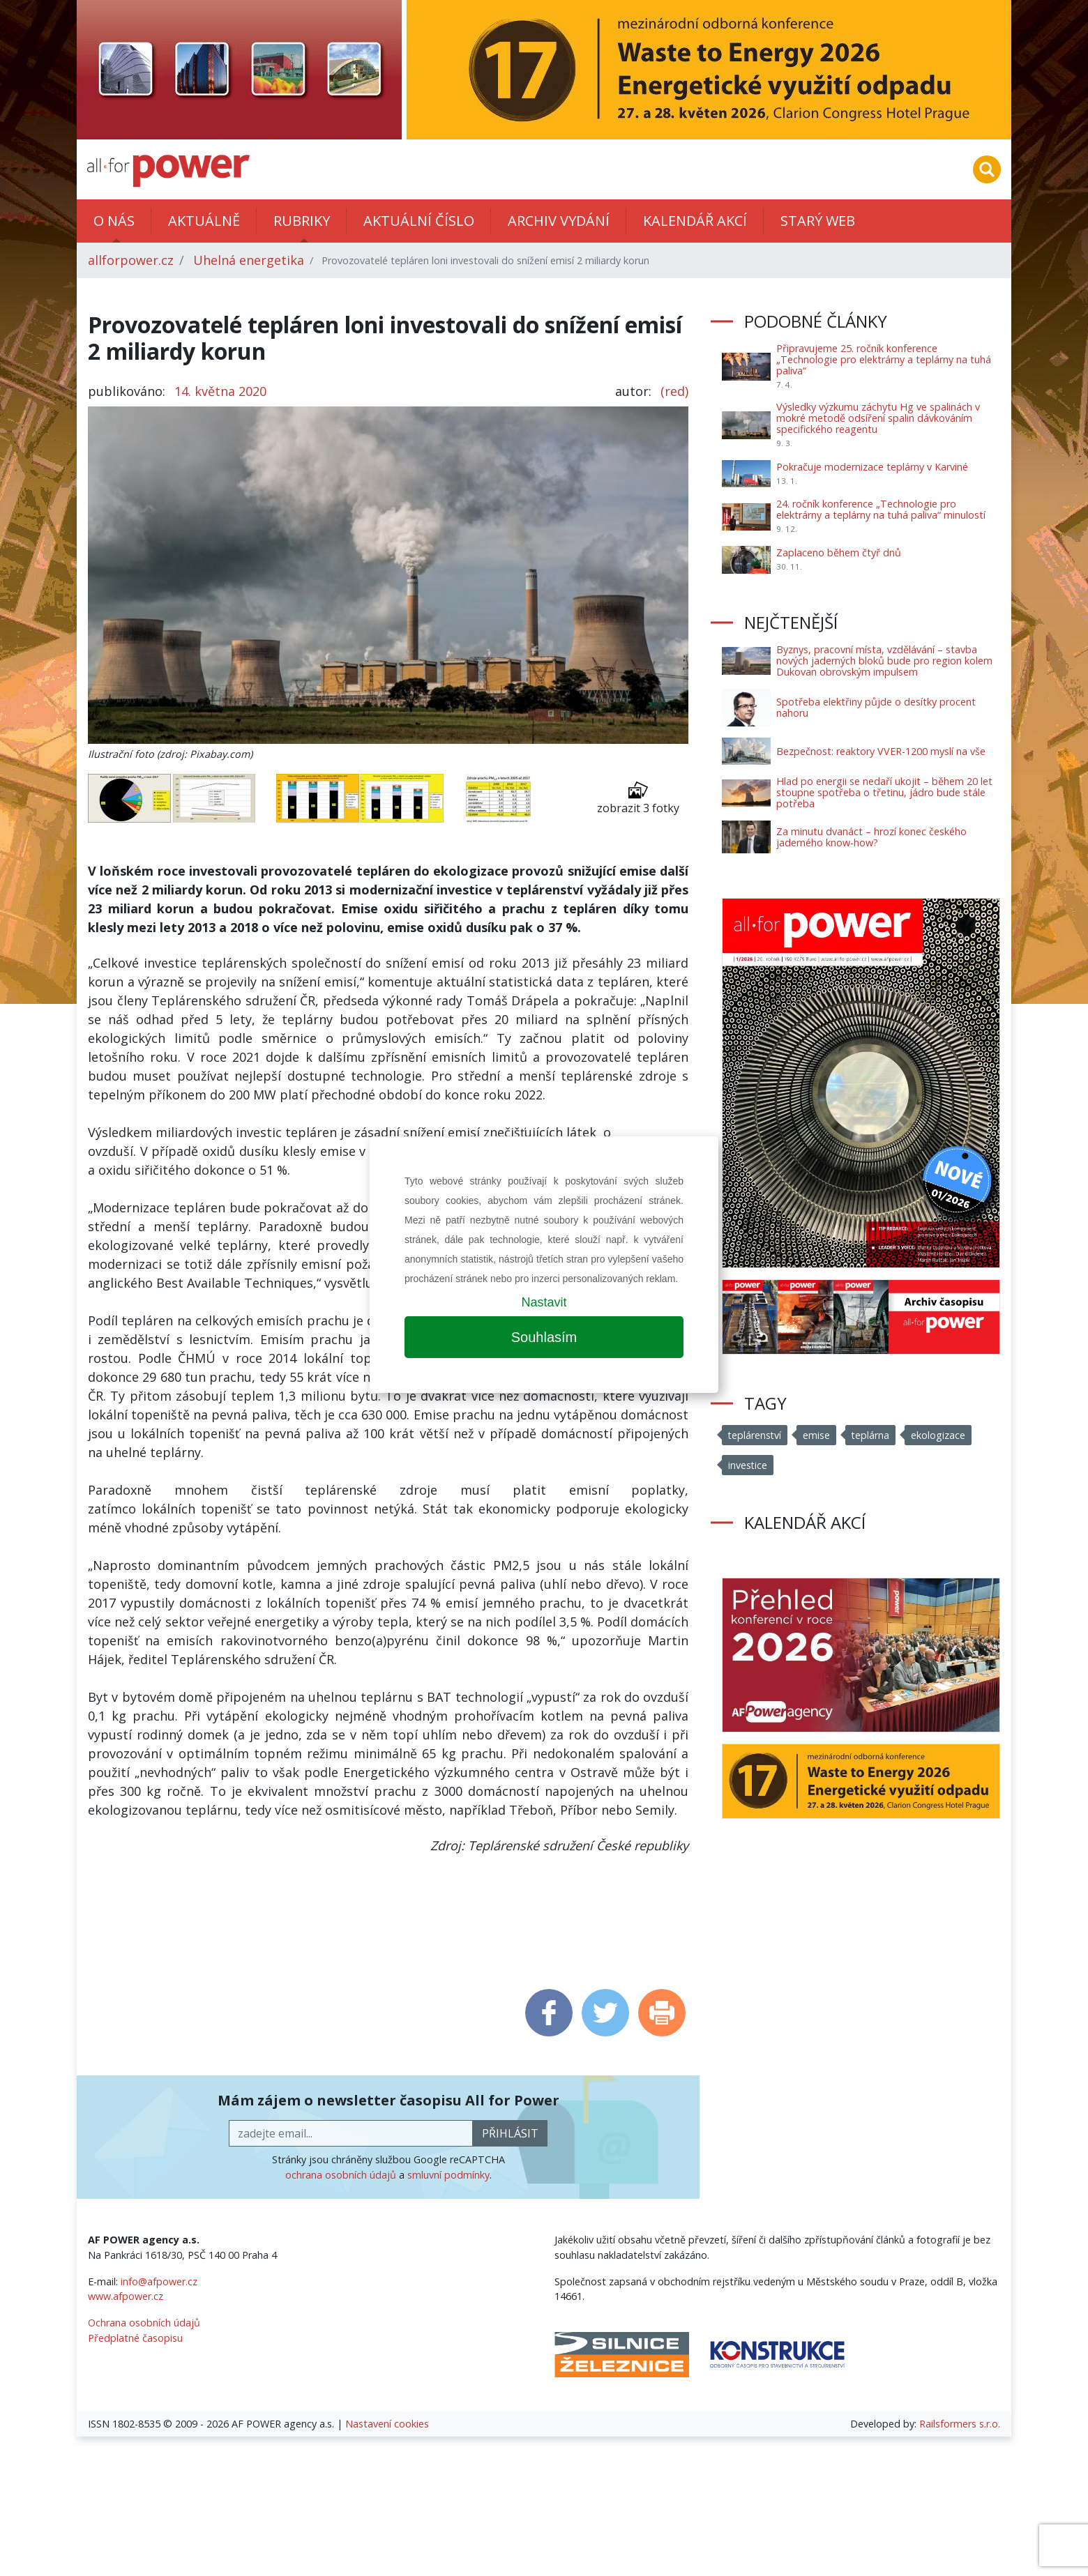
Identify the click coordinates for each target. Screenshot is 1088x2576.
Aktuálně (204, 220)
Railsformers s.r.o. (959, 2423)
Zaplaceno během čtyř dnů (838, 552)
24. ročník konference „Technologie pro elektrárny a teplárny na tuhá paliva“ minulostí (880, 509)
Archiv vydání (559, 220)
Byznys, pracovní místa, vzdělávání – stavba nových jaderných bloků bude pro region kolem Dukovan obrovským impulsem (884, 660)
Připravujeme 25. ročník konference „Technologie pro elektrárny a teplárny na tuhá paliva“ (883, 359)
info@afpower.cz (159, 2281)
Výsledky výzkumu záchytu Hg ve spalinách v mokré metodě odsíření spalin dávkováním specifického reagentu (878, 418)
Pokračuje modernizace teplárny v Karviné (872, 466)
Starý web (817, 220)
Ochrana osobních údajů (144, 2322)
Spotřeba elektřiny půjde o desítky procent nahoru (876, 707)
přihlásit (510, 2133)
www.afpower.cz (125, 2296)
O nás (114, 220)
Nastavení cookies (387, 2423)
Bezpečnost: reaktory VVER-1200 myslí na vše (880, 751)
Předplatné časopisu (135, 2338)
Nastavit (543, 1302)
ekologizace (940, 1435)
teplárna (872, 1435)
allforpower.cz (131, 260)
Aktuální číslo (418, 220)
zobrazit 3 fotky (638, 798)
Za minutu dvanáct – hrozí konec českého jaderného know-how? (871, 837)
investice (748, 1465)
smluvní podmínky (448, 2174)
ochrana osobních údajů (340, 2174)
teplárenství (755, 1435)
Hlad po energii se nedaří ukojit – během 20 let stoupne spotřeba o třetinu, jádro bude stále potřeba (884, 792)
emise (817, 1435)
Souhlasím (544, 1337)
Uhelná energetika (248, 260)
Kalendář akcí (695, 220)
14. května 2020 (220, 391)
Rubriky (301, 220)
